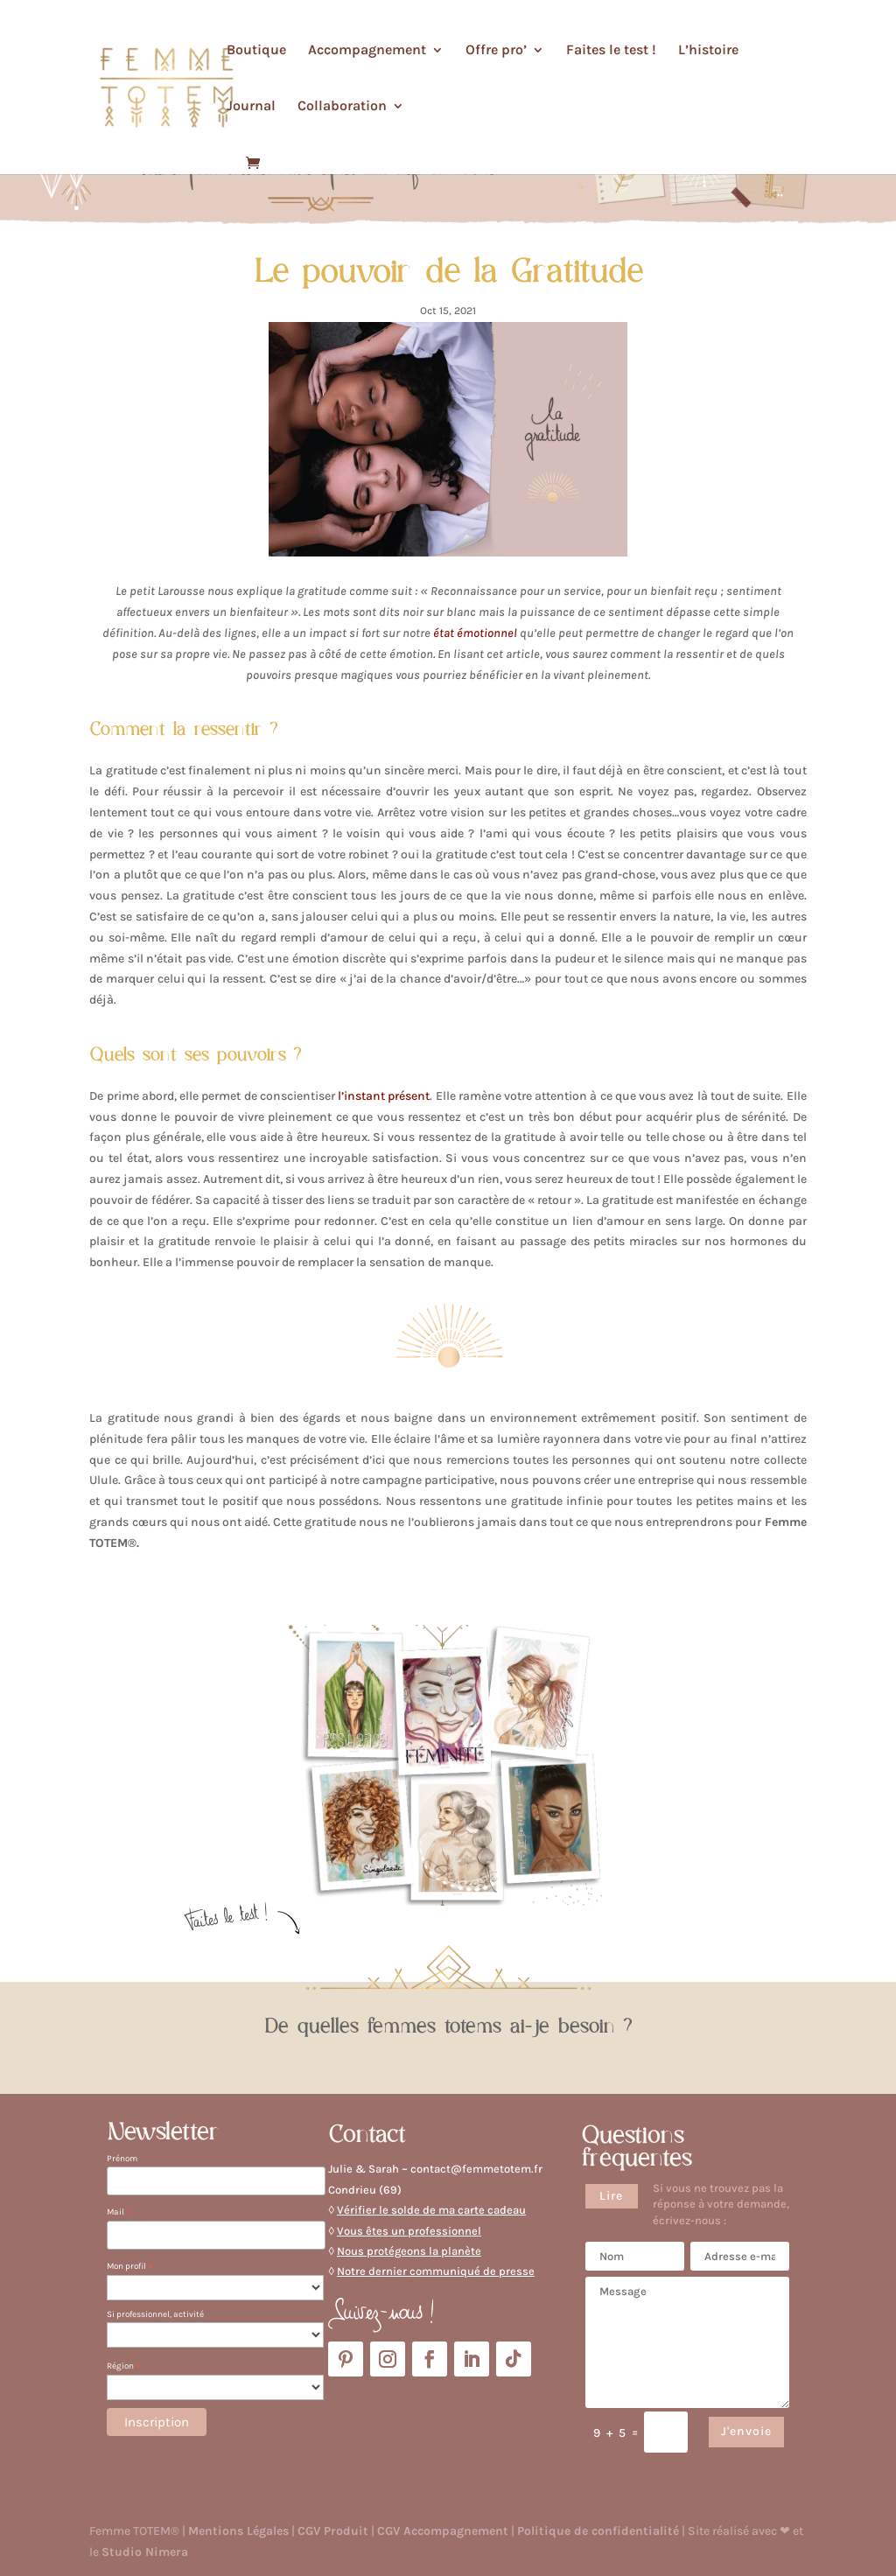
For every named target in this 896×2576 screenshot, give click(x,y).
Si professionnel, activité (155, 2314)
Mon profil (130, 2266)
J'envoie (746, 2431)
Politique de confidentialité (598, 2531)
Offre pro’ (496, 51)
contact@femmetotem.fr (476, 2168)
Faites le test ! (611, 51)
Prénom (122, 2158)
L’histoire (708, 51)
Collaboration (342, 107)
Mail (119, 2212)
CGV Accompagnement (442, 2531)
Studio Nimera (145, 2551)
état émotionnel (475, 633)
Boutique (256, 51)
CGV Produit (333, 2531)
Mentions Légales (238, 2531)
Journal (251, 107)
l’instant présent (384, 1095)
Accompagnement (367, 51)
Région (124, 2366)
